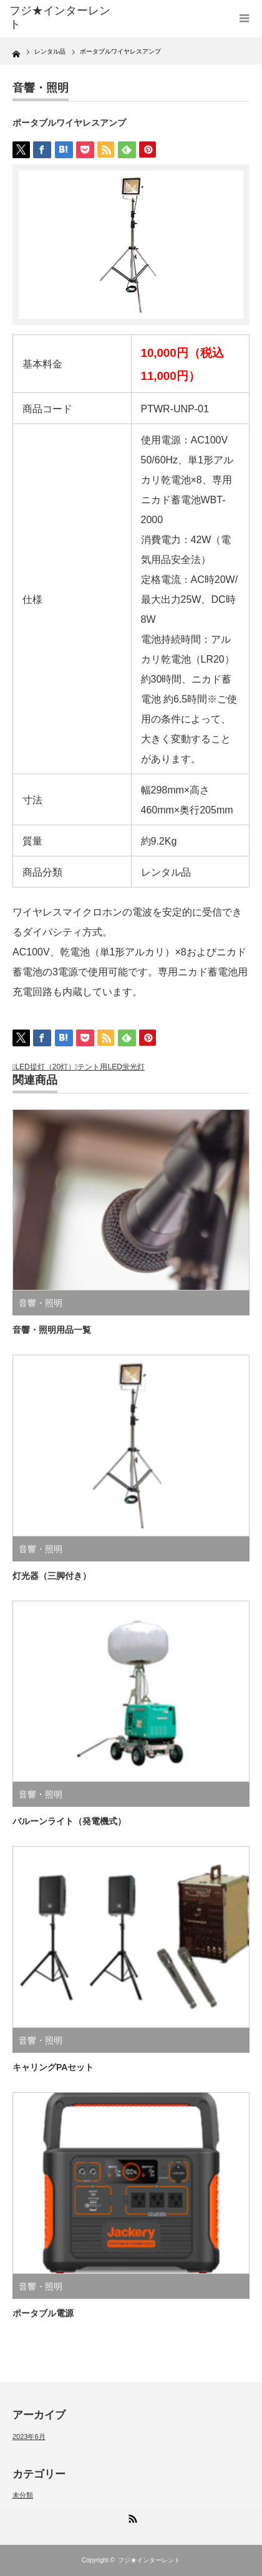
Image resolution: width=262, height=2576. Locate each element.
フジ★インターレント (149, 2560)
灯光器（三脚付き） (51, 1576)
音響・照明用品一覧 (51, 1330)
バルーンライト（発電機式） (69, 1821)
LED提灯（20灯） (45, 1067)
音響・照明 (40, 88)
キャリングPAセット (53, 2067)
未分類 (22, 2495)
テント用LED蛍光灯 (110, 1067)
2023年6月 (29, 2436)
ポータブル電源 (43, 2313)
